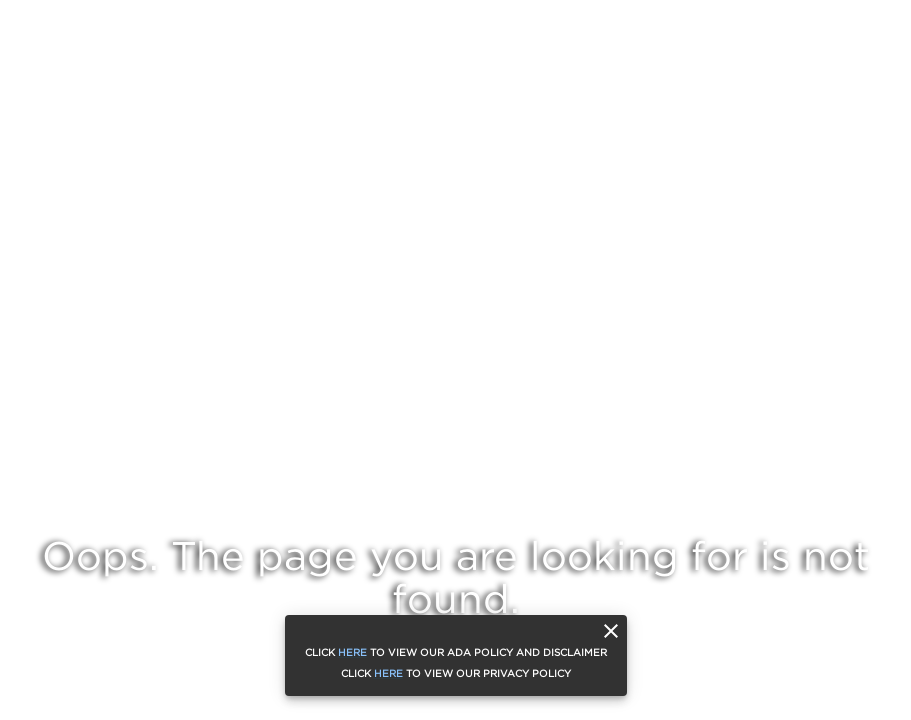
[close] (611, 631)
